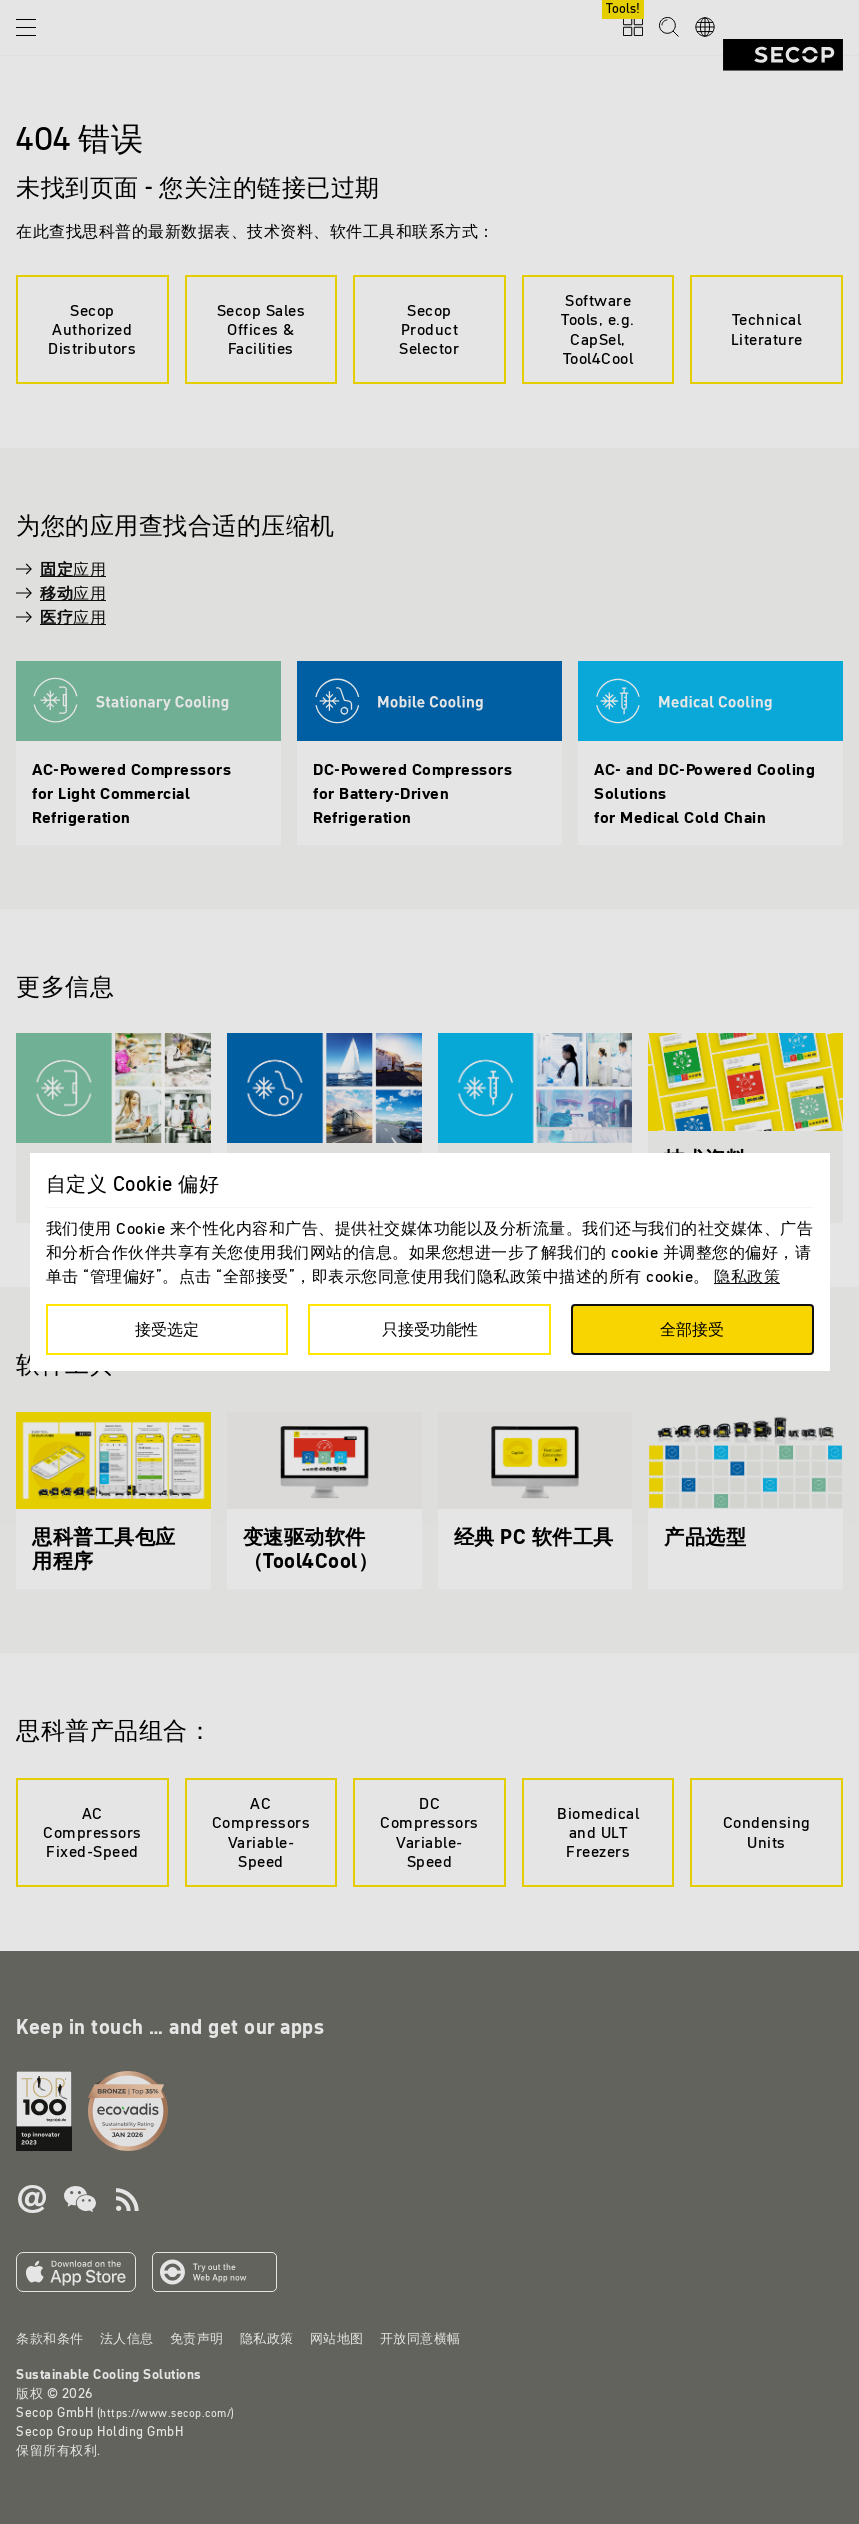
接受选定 (167, 1329)
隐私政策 (747, 1276)
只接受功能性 (430, 1329)
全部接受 (692, 1329)
